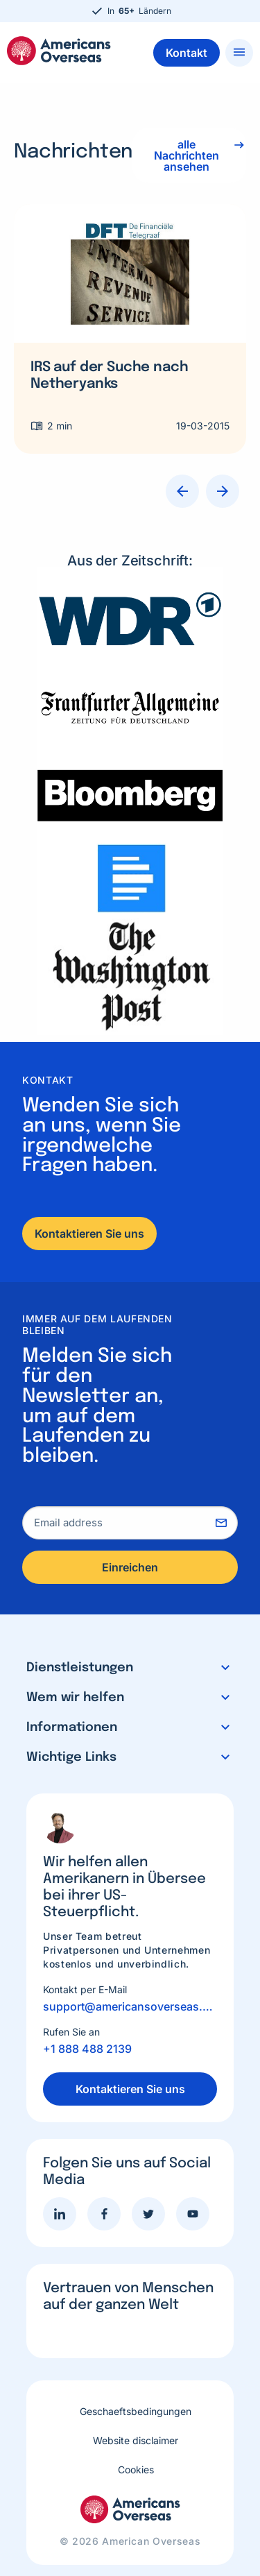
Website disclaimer (135, 2440)
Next (222, 491)
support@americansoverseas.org (130, 2006)
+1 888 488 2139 (87, 2049)
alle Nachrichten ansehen (186, 155)
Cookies (136, 2469)
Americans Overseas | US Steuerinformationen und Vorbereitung (59, 50)
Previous (182, 491)
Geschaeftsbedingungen (135, 2411)
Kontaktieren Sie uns (89, 1233)
